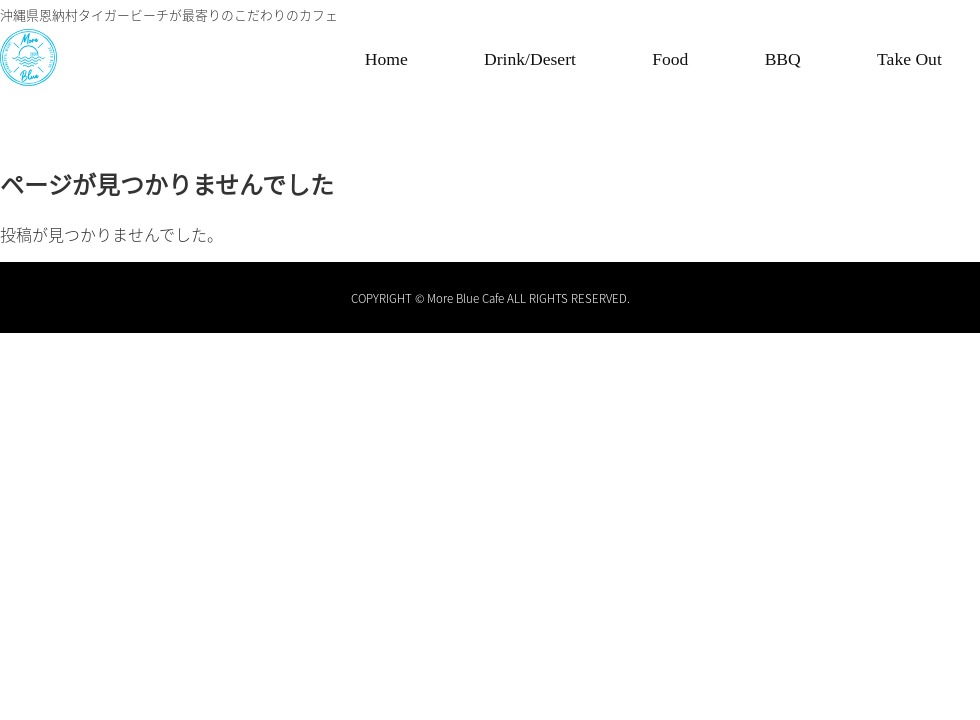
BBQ (783, 59)
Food (670, 59)
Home (386, 59)
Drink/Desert (530, 59)
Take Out (909, 59)
